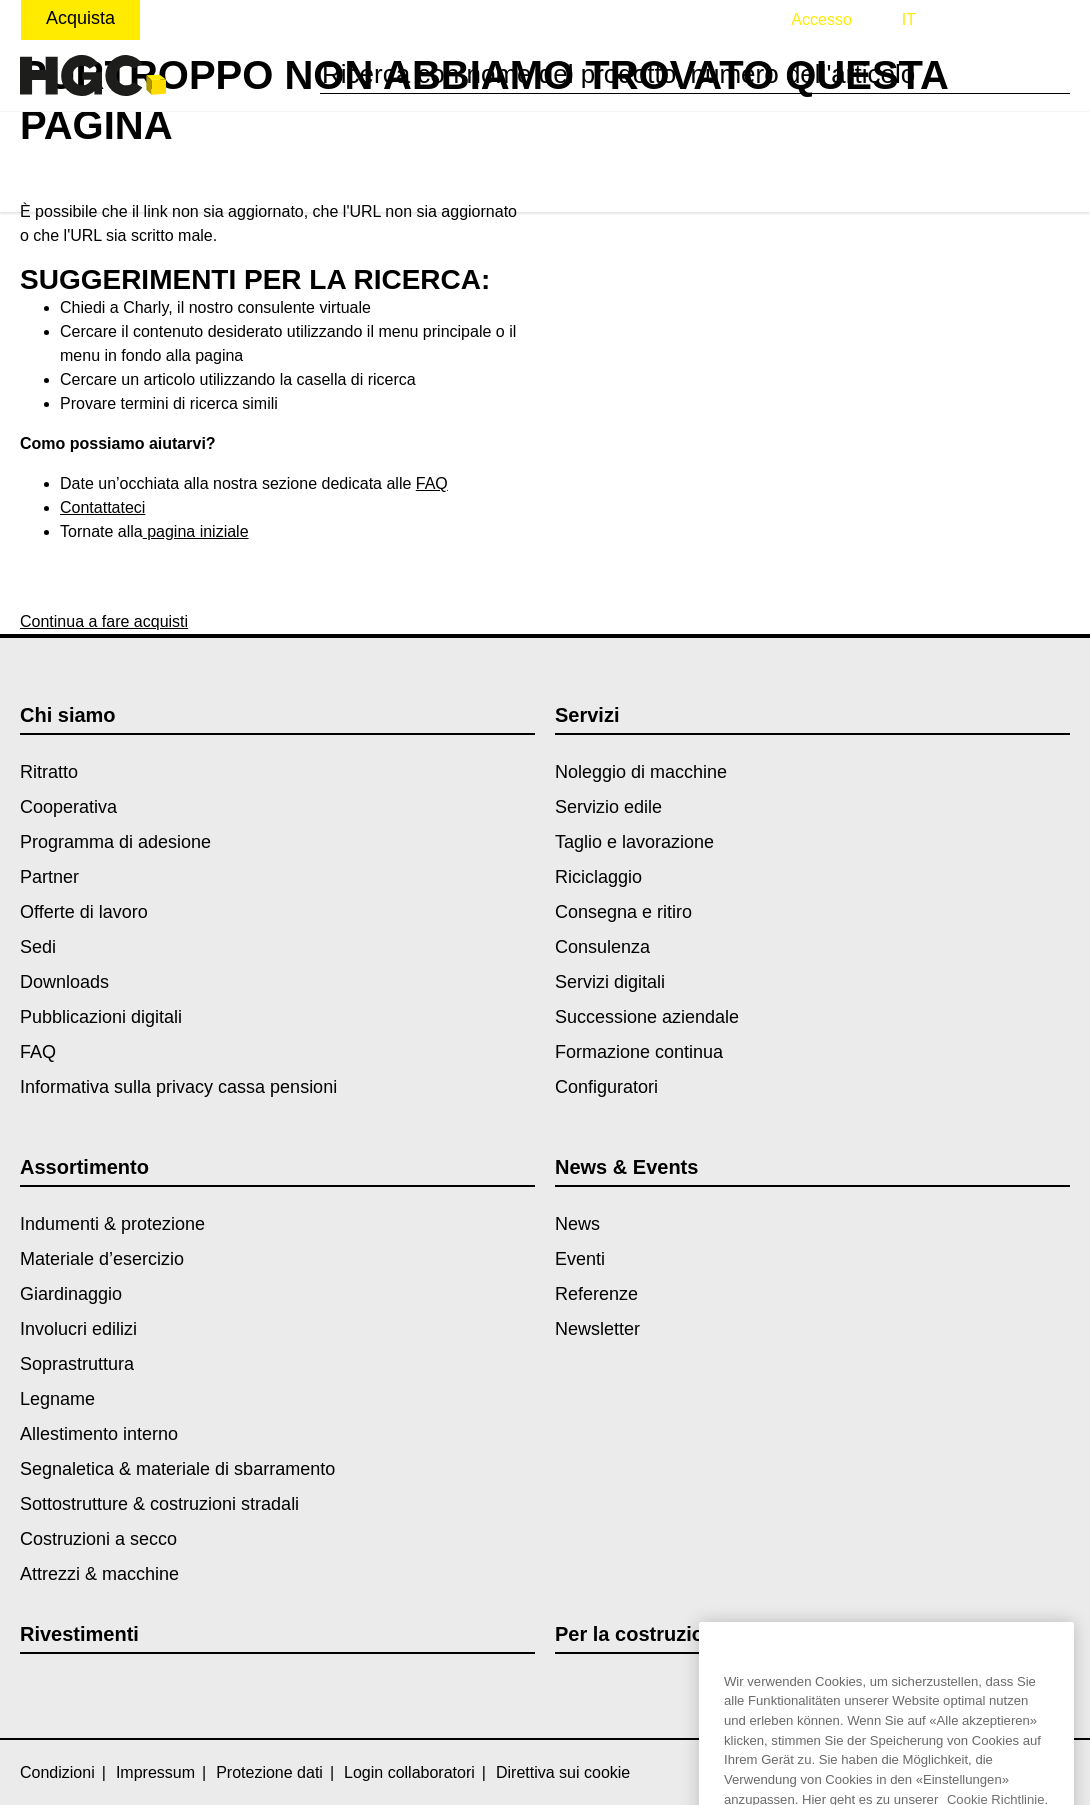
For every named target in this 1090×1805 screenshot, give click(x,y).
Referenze (596, 1294)
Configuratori (606, 1087)
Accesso (821, 19)
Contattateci (102, 507)
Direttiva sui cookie (563, 1772)
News (577, 1224)
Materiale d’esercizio (102, 1259)
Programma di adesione (115, 842)
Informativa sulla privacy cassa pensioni (178, 1087)
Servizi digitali (610, 982)
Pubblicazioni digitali (101, 1017)
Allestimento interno (99, 1434)
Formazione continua (639, 1052)
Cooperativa (68, 807)
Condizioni (57, 1772)
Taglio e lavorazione (634, 842)
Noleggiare (208, 18)
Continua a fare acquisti (104, 621)
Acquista (80, 18)
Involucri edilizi (78, 1329)
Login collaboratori (409, 1772)
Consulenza (602, 947)
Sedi (38, 947)
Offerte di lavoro (84, 912)
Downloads (64, 982)
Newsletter (597, 1329)
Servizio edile (608, 807)
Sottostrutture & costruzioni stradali (159, 1504)
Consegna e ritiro (623, 912)
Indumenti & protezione (112, 1224)
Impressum (155, 1772)
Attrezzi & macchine (99, 1574)
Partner (49, 877)
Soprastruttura (77, 1364)
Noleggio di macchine (641, 772)
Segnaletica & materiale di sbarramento (177, 1469)
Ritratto (49, 772)
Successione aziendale (647, 1017)
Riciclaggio (598, 877)
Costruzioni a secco (98, 1539)
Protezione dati (269, 1772)
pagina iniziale (196, 531)
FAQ (432, 483)
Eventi (580, 1259)
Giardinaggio (71, 1294)
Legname (57, 1399)
